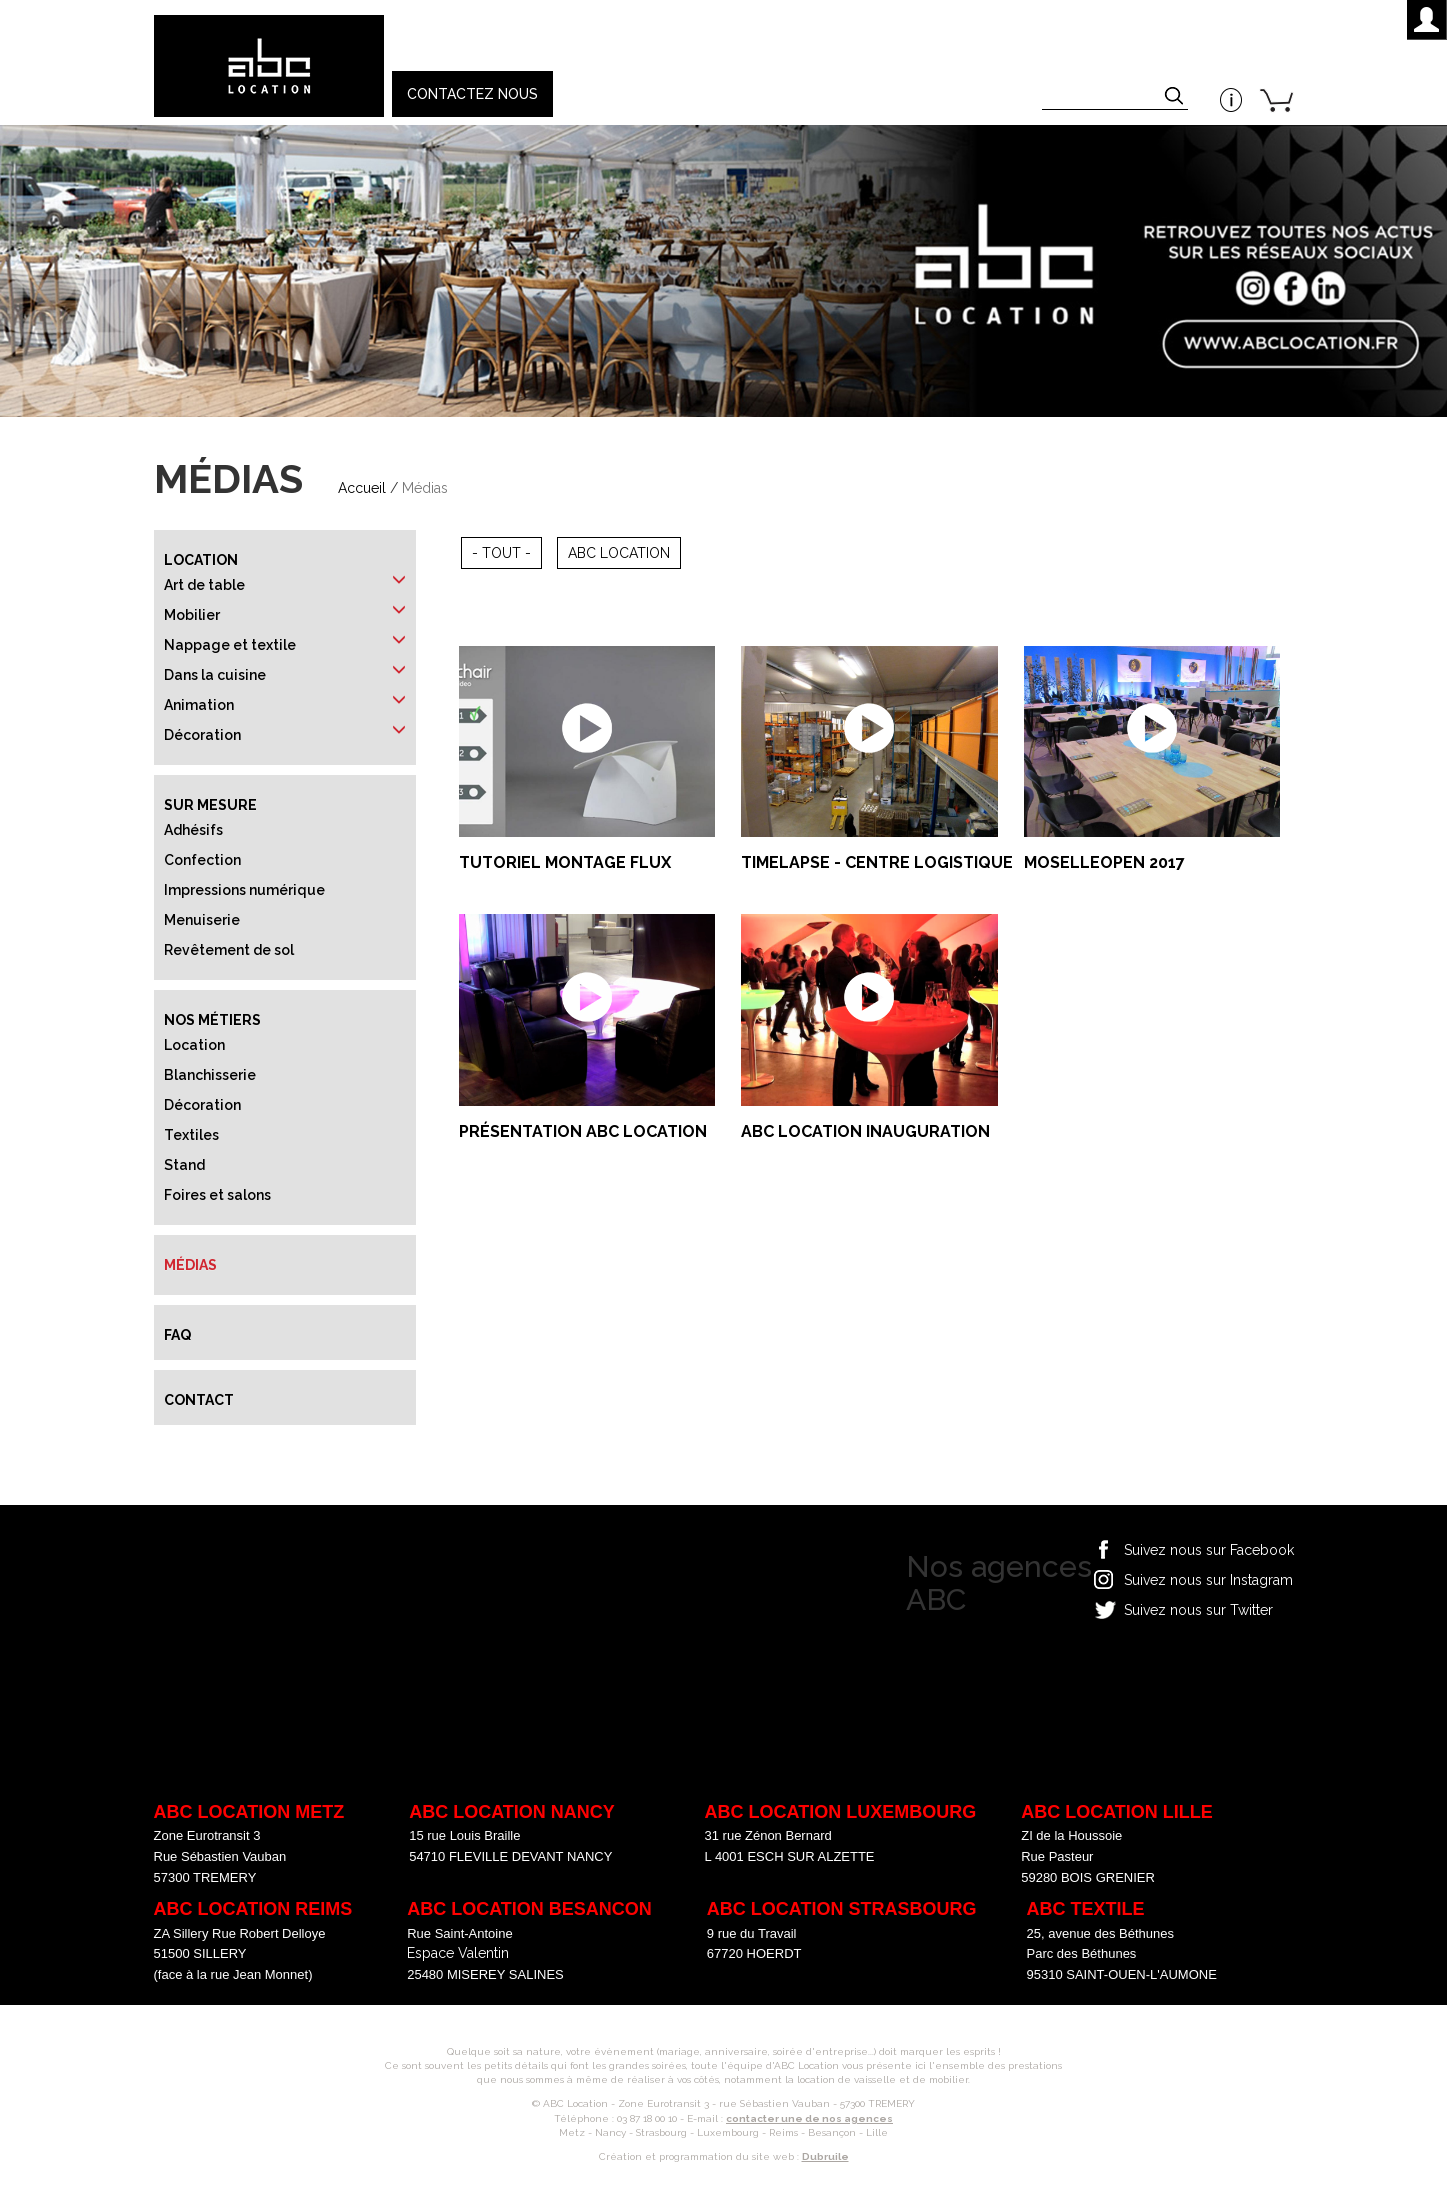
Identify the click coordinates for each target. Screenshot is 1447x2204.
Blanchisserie (210, 1075)
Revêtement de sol (229, 950)
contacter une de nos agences (809, 2118)
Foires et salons (217, 1195)
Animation (199, 705)
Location (201, 560)
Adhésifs (193, 830)
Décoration (202, 735)
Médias (190, 1265)
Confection (202, 860)
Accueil (362, 488)
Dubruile (825, 2156)
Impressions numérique (244, 890)
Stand (184, 1165)
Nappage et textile (230, 645)
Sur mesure (210, 805)
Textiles (191, 1135)
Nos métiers (212, 1020)
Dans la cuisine (215, 675)
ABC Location (619, 553)
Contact (199, 1400)
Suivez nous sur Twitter (1198, 1610)
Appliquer (1176, 98)
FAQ (177, 1335)
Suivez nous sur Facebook (1209, 1550)
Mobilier (192, 615)
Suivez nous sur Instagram (1208, 1580)
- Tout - (501, 553)
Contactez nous (472, 94)
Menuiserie (202, 920)
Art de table (204, 585)
